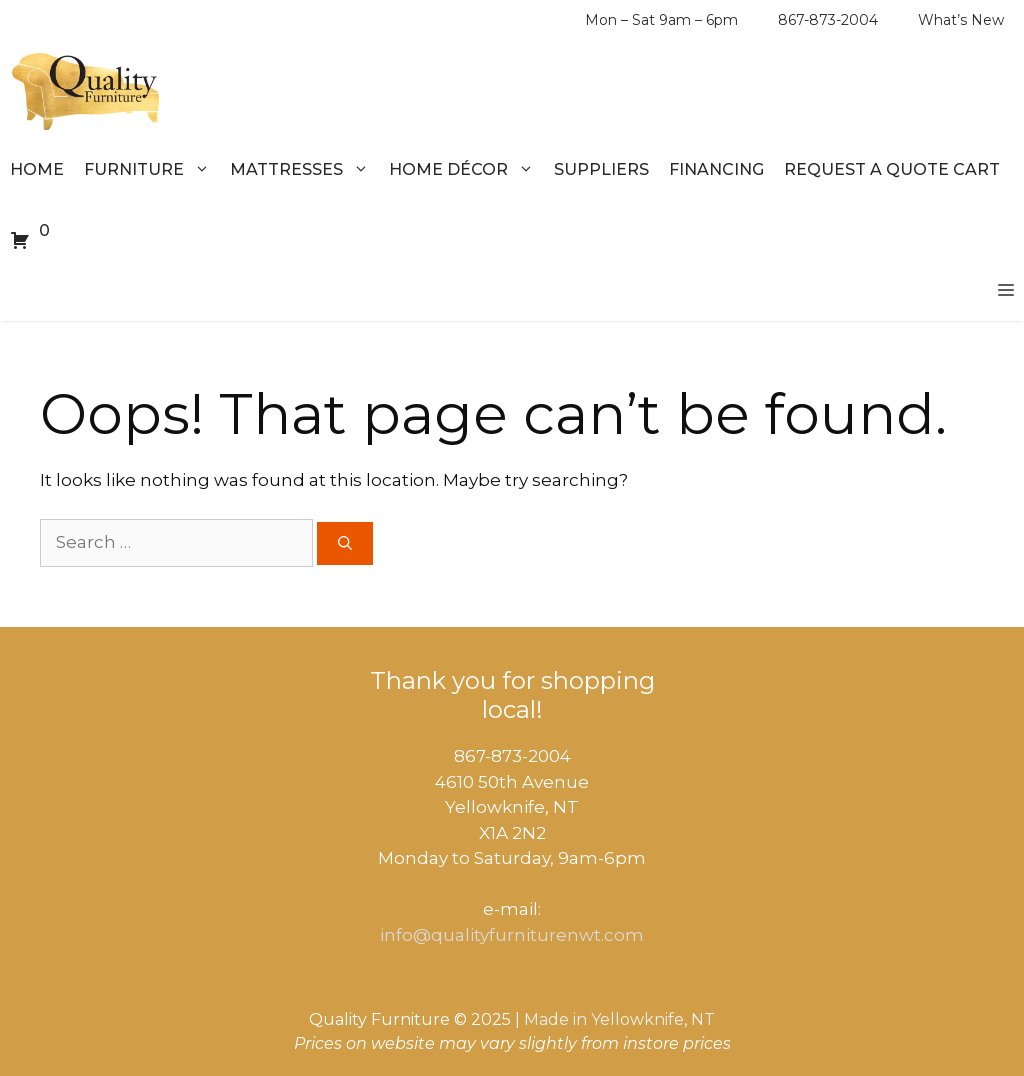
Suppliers (601, 169)
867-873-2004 (828, 20)
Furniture (152, 170)
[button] (1006, 291)
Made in (555, 1019)
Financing (716, 169)
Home (37, 169)
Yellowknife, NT (653, 1019)
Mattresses (304, 170)
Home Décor (466, 170)
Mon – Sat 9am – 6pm (661, 20)
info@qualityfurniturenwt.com (512, 935)
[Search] (345, 543)
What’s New (961, 20)
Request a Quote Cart (892, 169)
